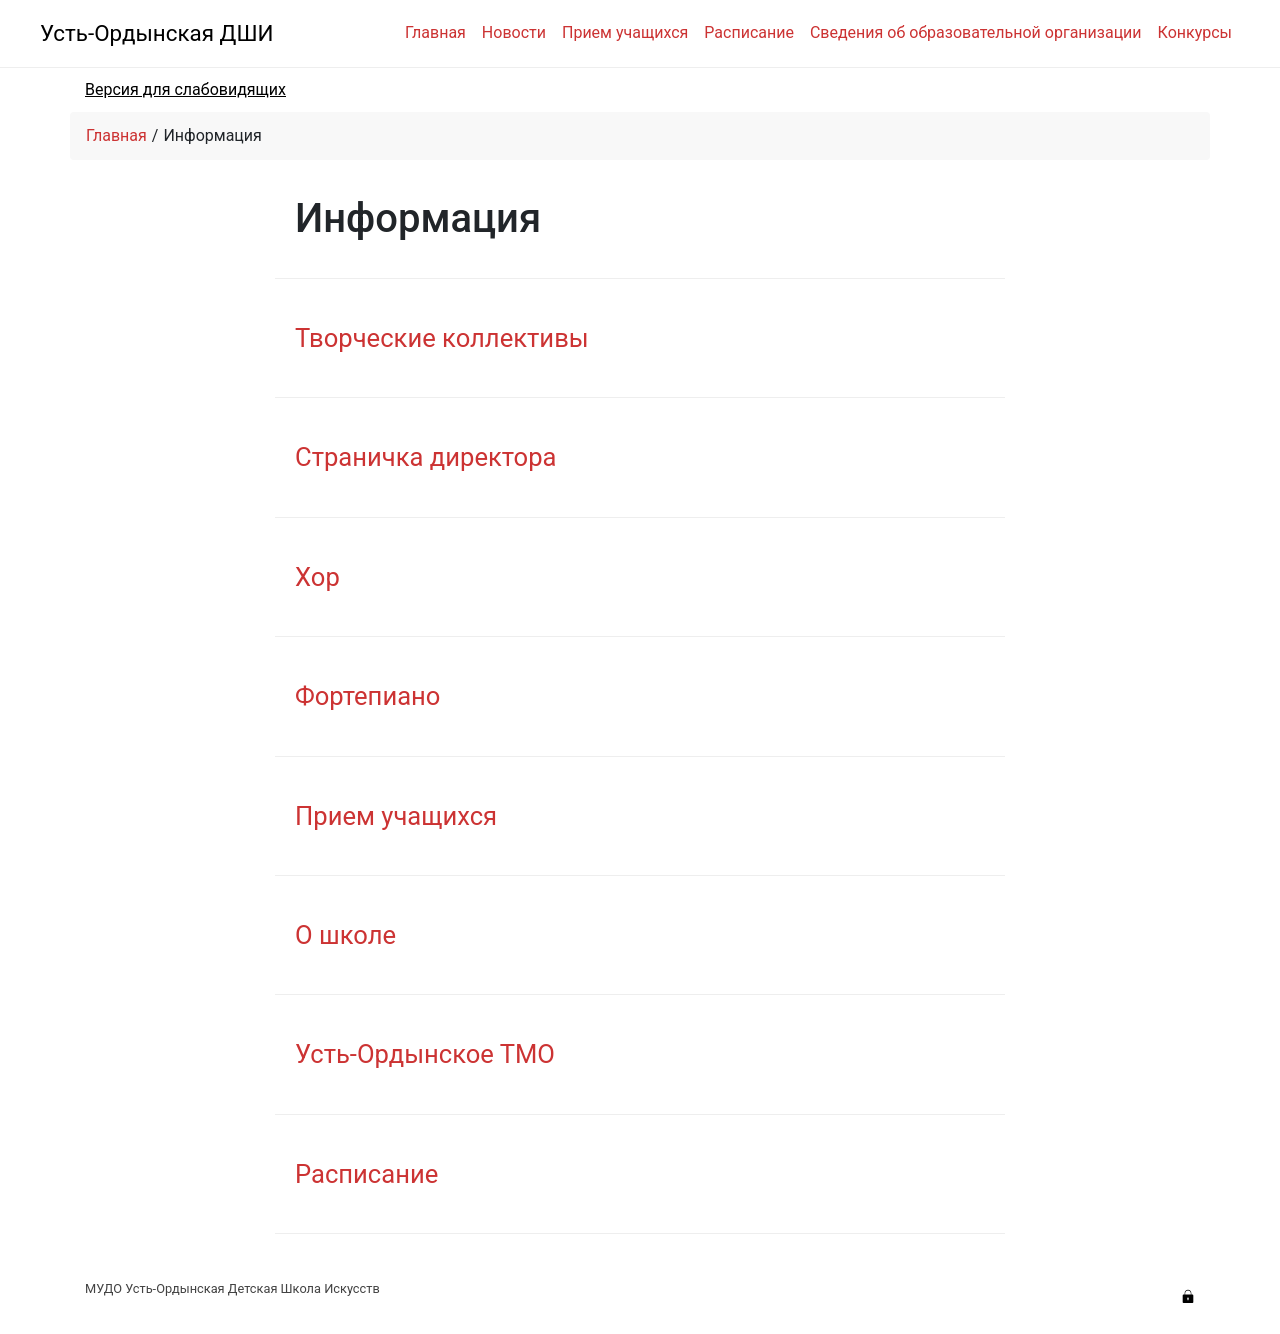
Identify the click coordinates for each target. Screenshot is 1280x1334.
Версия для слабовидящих (185, 89)
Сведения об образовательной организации (976, 32)
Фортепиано (367, 696)
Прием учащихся (625, 32)
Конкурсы (1195, 32)
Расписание (749, 32)
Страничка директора (426, 457)
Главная (435, 32)
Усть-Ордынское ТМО (425, 1054)
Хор (317, 577)
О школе (345, 935)
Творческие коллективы (442, 338)
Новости (514, 32)
